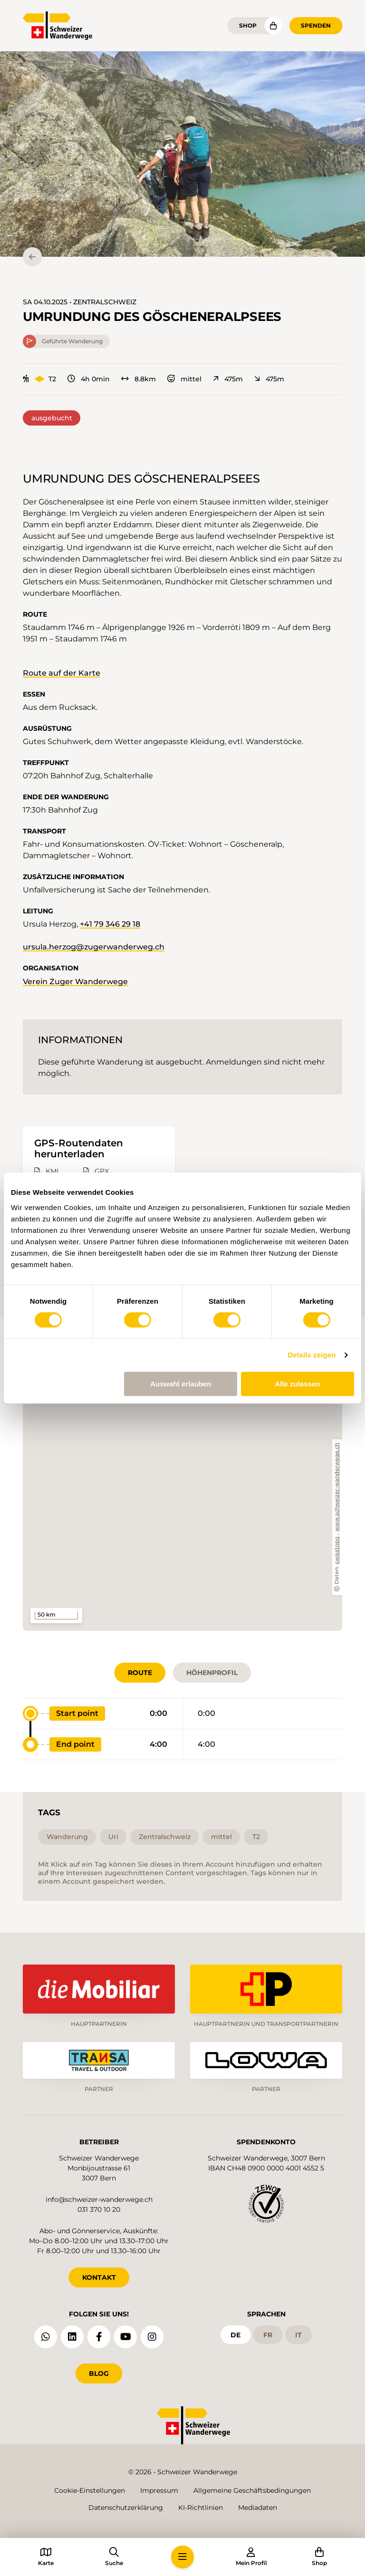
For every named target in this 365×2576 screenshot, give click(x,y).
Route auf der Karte (61, 673)
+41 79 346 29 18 (110, 924)
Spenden (316, 25)
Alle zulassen (297, 1384)
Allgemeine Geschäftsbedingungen (252, 2490)
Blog (99, 2373)
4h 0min (88, 379)
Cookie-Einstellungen (89, 2490)
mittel (184, 379)
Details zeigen (312, 1355)
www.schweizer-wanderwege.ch (337, 1487)
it (298, 2335)
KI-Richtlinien (200, 2507)
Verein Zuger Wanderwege (75, 981)
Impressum (159, 2490)
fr (267, 2335)
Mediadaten (257, 2507)
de (235, 2335)
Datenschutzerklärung (125, 2507)
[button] (182, 154)
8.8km (138, 379)
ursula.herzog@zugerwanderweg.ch (93, 946)
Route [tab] (140, 1672)
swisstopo (337, 1550)
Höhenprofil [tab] (212, 1672)
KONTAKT (99, 2277)
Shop (248, 25)
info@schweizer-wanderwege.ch (99, 2199)
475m (228, 379)
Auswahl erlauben (180, 1384)
